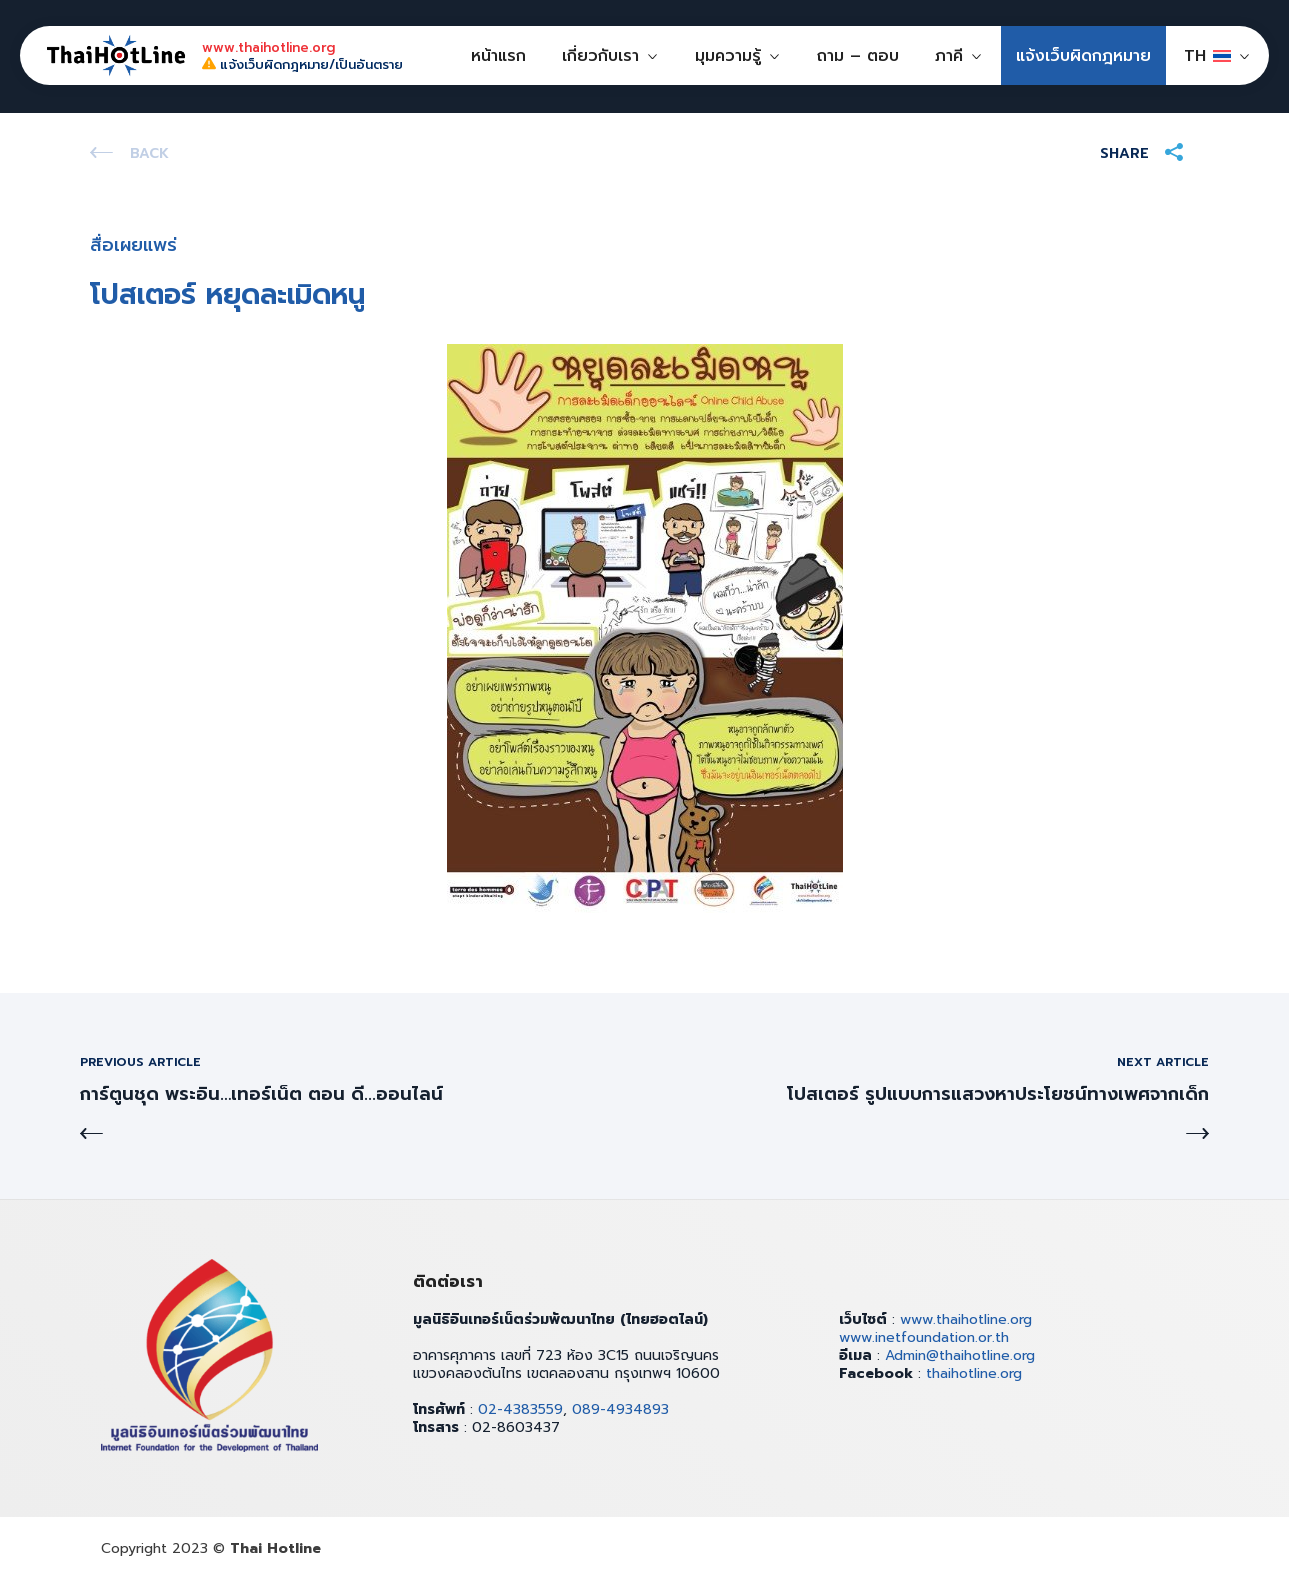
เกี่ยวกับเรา (600, 56)
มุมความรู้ (728, 56)
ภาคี (949, 56)
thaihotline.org (974, 1373)
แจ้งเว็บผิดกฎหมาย (1083, 56)
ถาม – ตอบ (858, 56)
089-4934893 (620, 1409)
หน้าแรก (498, 56)
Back (149, 153)
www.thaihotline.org (966, 1319)
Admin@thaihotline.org (960, 1355)
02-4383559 (520, 1409)
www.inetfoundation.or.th (924, 1337)
